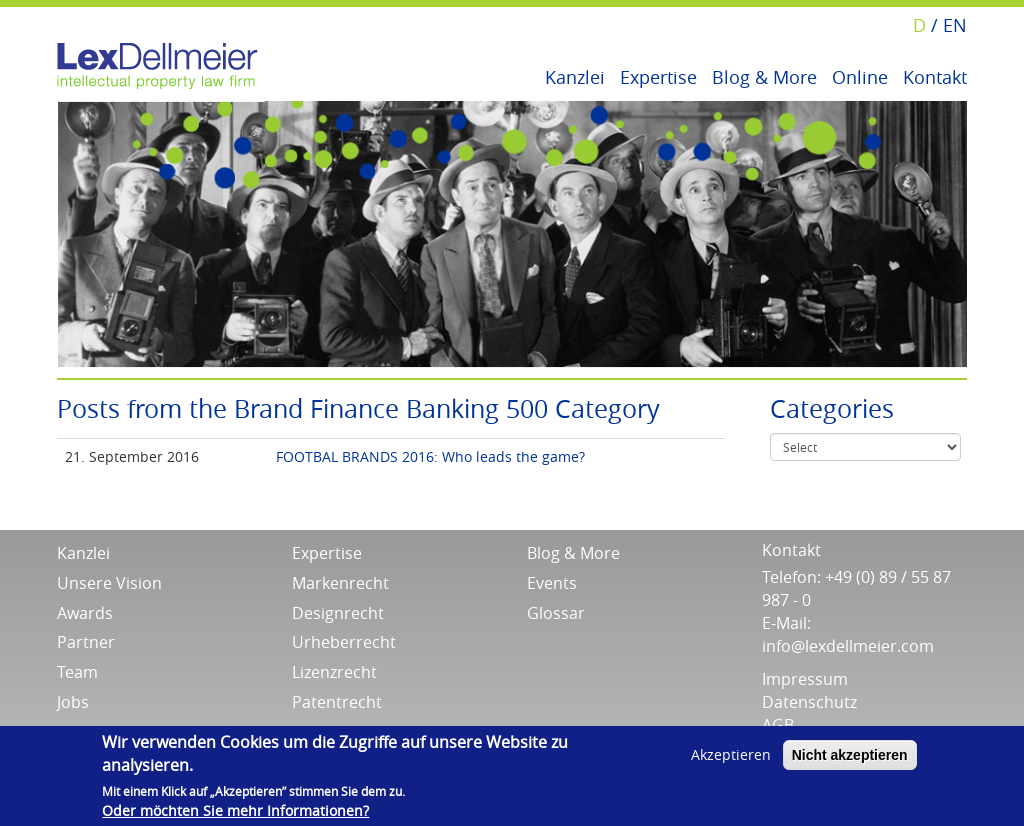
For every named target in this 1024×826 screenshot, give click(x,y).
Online (860, 75)
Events (552, 583)
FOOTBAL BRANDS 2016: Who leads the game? (430, 456)
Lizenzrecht (334, 672)
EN (955, 25)
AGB (778, 725)
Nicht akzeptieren (850, 755)
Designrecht (338, 613)
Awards (85, 613)
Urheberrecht (344, 642)
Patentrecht (337, 702)
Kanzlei (575, 75)
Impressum (805, 679)
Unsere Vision (109, 583)
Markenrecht (340, 583)
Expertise (658, 75)
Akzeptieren (731, 754)
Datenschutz (809, 702)
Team (77, 672)
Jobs (73, 702)
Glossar (556, 613)
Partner (86, 642)
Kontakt (935, 75)
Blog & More (764, 75)
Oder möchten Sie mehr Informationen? (235, 810)
